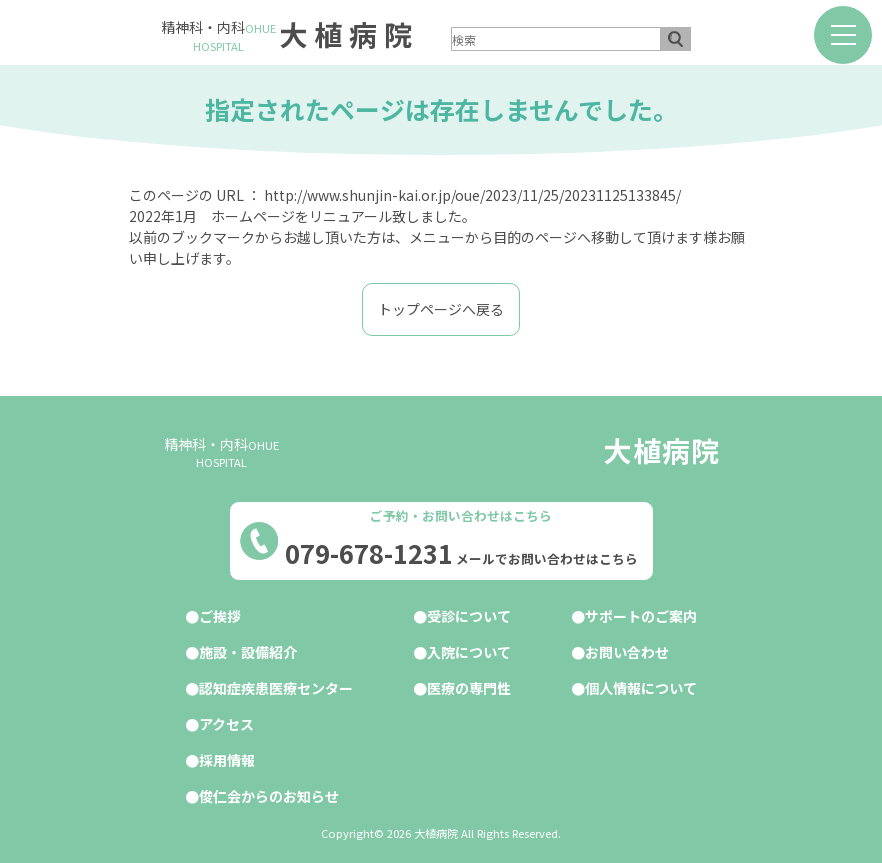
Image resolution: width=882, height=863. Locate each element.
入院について (469, 652)
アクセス (226, 724)
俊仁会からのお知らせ (269, 796)
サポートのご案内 (641, 616)
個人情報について (641, 688)
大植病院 (349, 34)
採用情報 (227, 760)
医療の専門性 (469, 688)
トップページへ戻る (441, 309)
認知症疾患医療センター (276, 688)
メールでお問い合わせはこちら (547, 559)
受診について (469, 616)
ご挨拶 (220, 616)
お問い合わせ (627, 652)
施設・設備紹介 (248, 652)
